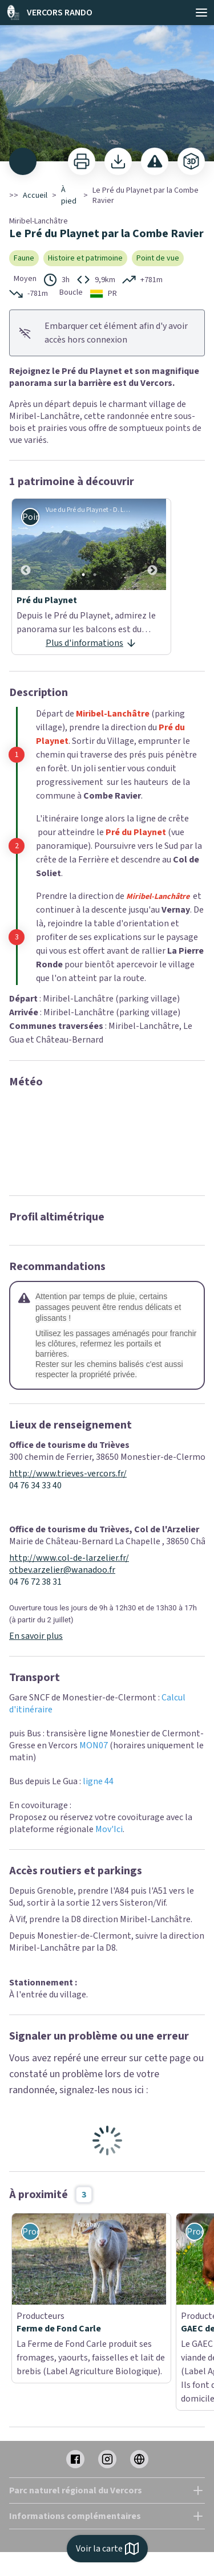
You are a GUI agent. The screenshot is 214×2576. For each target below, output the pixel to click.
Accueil (35, 195)
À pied (68, 195)
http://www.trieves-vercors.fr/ (68, 1474)
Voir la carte (107, 2548)
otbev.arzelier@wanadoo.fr (62, 1570)
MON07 (94, 1745)
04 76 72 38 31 (35, 1582)
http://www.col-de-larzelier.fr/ (69, 1558)
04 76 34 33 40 (35, 1486)
